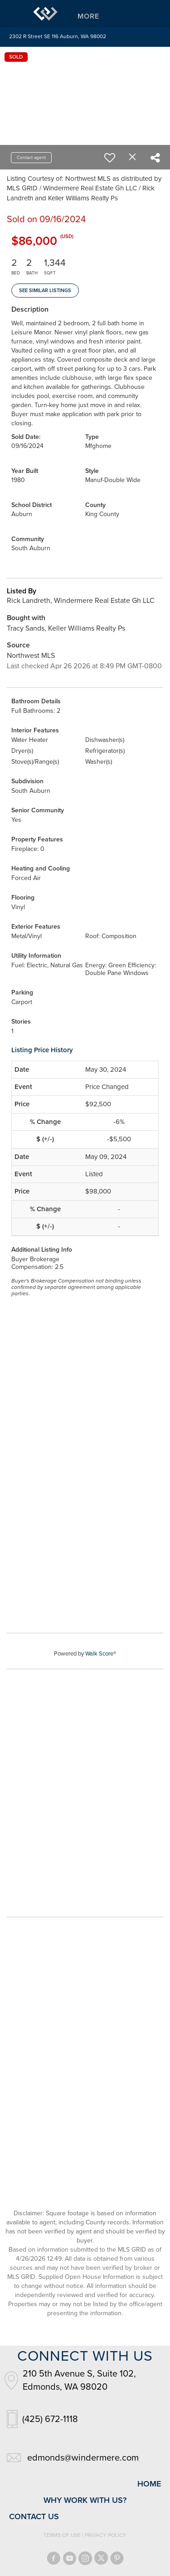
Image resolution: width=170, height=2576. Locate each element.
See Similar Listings (45, 290)
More (88, 16)
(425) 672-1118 (50, 2419)
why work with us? (85, 2500)
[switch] (109, 157)
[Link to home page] (45, 13)
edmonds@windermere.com (83, 2457)
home (149, 2484)
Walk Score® (100, 1653)
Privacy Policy (105, 2535)
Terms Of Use (62, 2535)
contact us (34, 2516)
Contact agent (31, 157)
